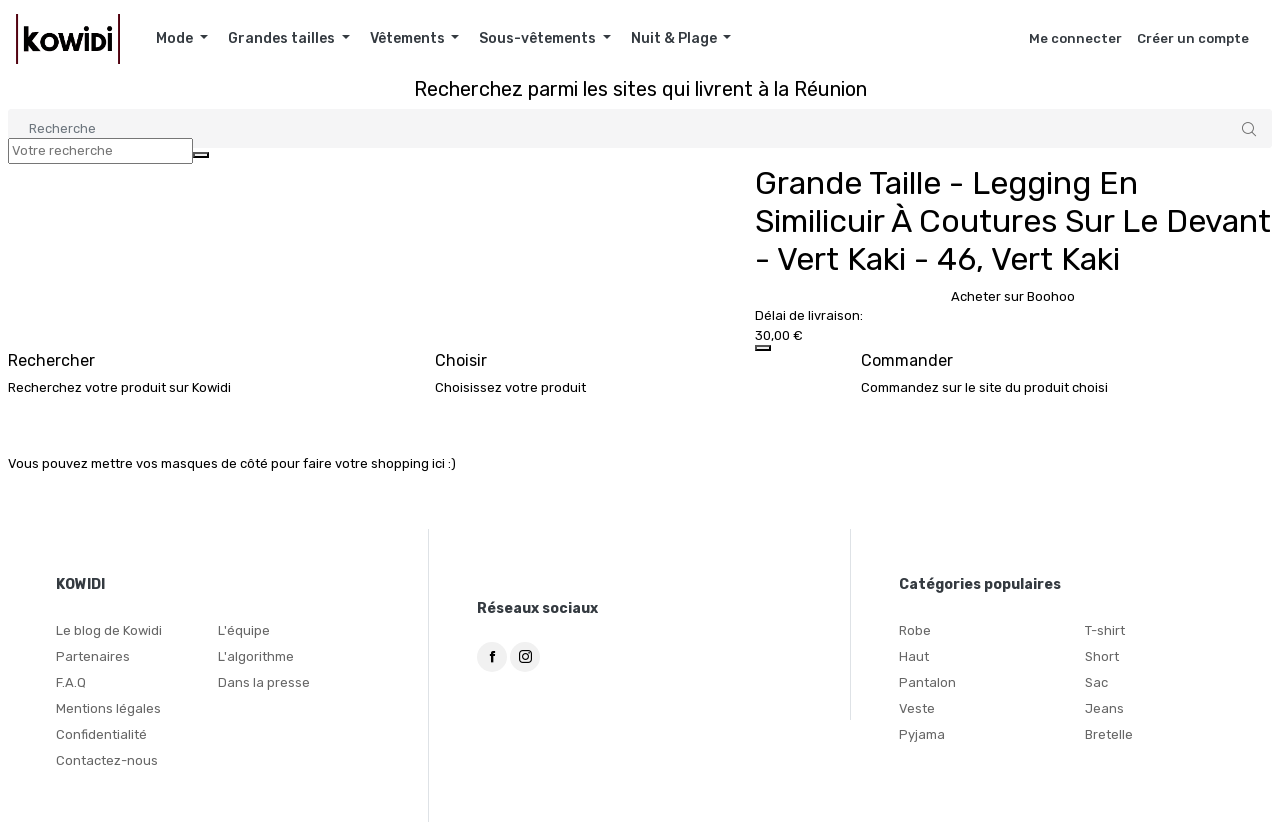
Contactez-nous (107, 760)
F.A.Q (71, 682)
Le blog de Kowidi (109, 630)
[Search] (640, 128)
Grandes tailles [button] (283, 38)
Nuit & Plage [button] (675, 38)
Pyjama (922, 734)
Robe (915, 630)
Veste (917, 708)
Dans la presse (264, 682)
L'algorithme (256, 656)
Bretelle (1109, 734)
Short (1102, 656)
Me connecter (1075, 38)
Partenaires (93, 656)
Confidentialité (101, 734)
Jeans (1104, 708)
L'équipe (244, 630)
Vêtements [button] (409, 38)
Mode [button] (176, 38)
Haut (914, 656)
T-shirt (1105, 630)
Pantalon (927, 682)
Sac (1096, 682)
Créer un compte (1193, 38)
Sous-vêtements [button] (539, 38)
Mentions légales (108, 708)
